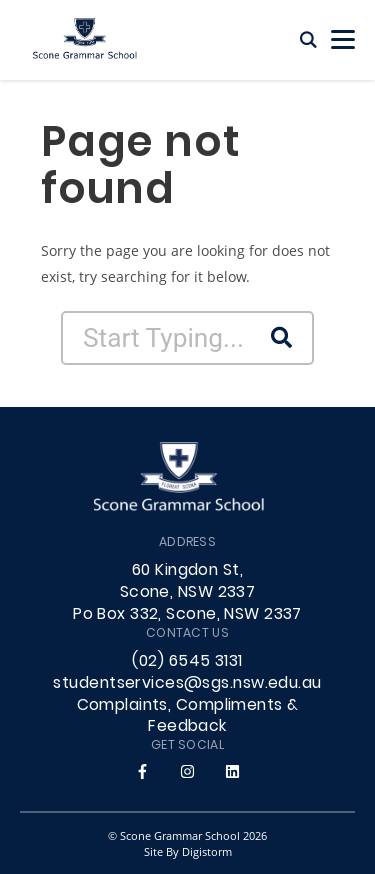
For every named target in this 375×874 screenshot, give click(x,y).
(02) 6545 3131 (187, 662)
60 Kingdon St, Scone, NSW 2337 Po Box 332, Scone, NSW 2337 (187, 593)
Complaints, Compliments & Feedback (188, 717)
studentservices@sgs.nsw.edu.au (187, 684)
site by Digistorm (188, 851)
